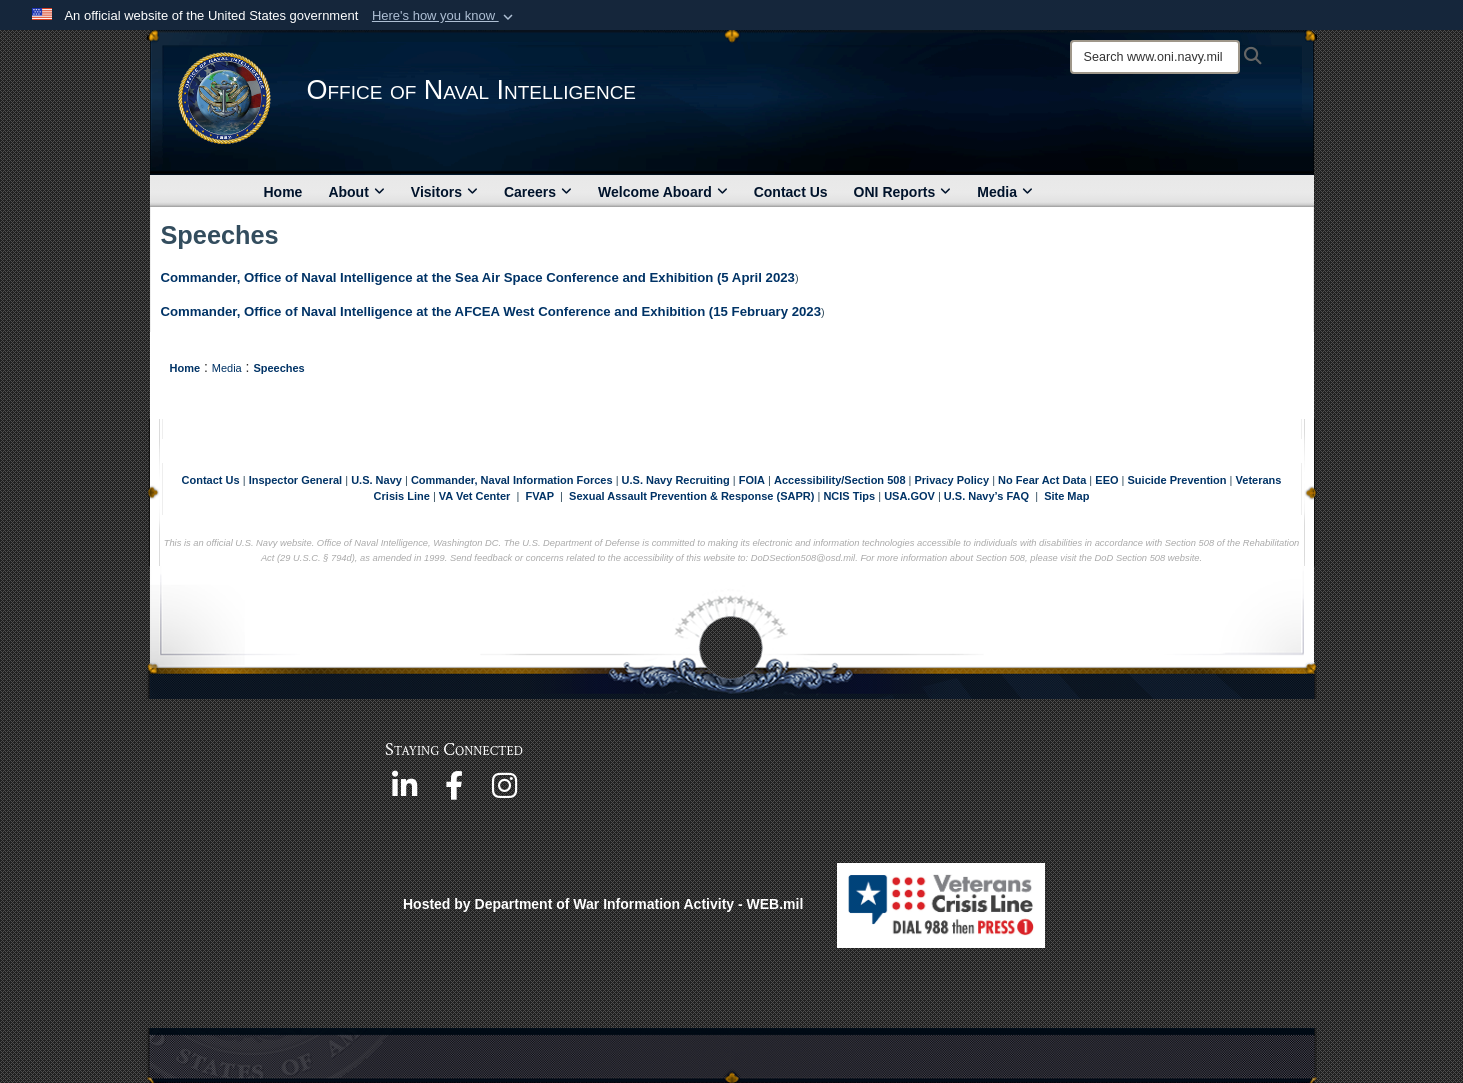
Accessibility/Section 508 (841, 480)
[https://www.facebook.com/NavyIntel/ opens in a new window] (454, 792)
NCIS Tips (850, 496)
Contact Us (791, 192)
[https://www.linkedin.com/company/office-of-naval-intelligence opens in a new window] (404, 792)
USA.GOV (911, 496)
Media (1005, 192)
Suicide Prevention (1177, 480)
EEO (1108, 480)
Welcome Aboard (663, 192)
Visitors (444, 192)
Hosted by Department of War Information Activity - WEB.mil (603, 904)
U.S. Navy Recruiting (676, 480)
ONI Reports (903, 192)
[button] (444, 16)
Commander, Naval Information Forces (512, 480)
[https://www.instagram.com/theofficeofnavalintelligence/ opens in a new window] (504, 792)
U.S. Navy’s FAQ (986, 496)
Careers (538, 192)
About (356, 192)
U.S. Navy (376, 480)
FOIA (752, 480)
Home (283, 192)
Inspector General (296, 480)
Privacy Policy (951, 480)
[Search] (1155, 57)
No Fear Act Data (1042, 480)
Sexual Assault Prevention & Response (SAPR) (691, 496)
